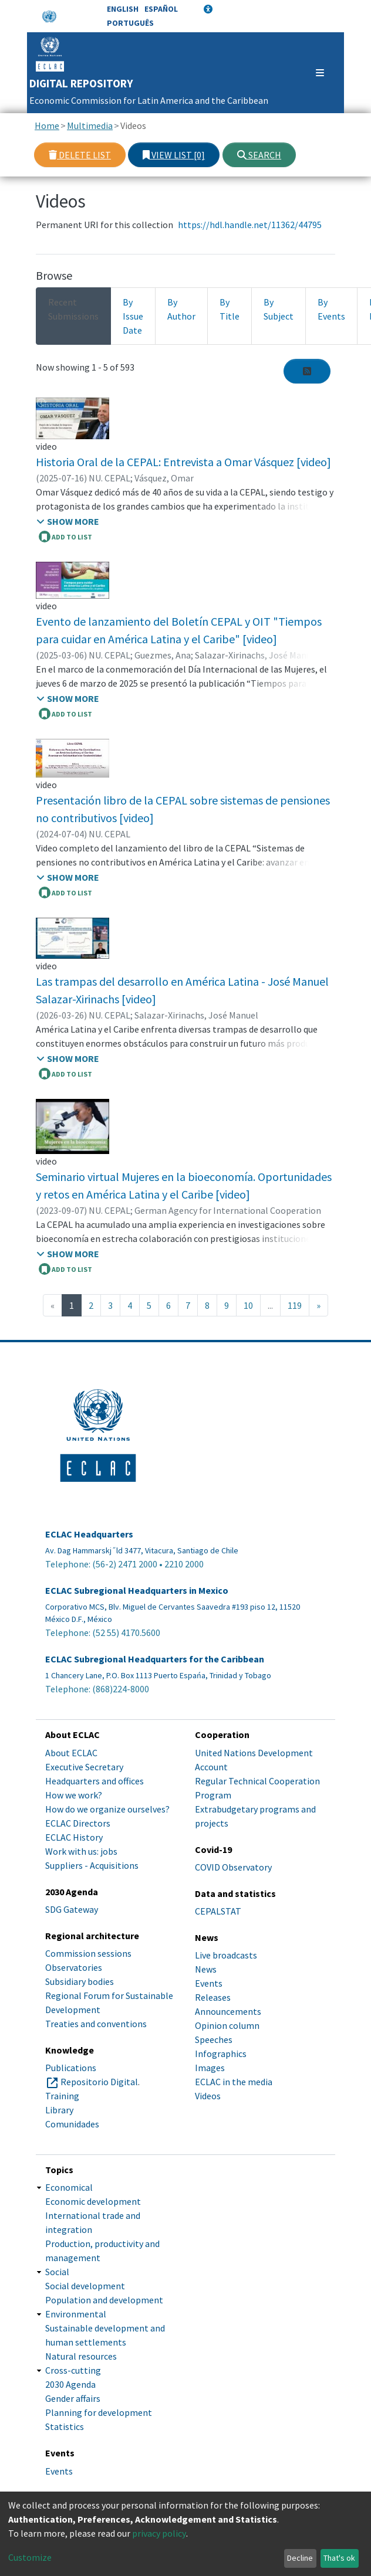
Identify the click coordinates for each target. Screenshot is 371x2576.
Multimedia (90, 125)
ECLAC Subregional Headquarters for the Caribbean (154, 1659)
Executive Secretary (84, 1767)
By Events (331, 309)
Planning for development (98, 2412)
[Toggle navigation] (314, 72)
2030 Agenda (70, 2384)
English (123, 9)
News (206, 1969)
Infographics (221, 2053)
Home (47, 125)
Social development (85, 2286)
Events (208, 1983)
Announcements (228, 2011)
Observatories (73, 1967)
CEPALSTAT (218, 1911)
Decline (300, 2558)
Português (130, 23)
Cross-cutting (73, 2370)
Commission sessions (88, 1953)
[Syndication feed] (307, 371)
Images (210, 2067)
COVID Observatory (233, 1867)
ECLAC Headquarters (89, 1534)
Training (62, 2096)
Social (57, 2272)
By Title (230, 309)
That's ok (339, 2558)
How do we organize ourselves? (107, 1809)
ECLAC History (74, 1837)
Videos (208, 2096)
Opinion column (227, 2025)
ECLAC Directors (77, 1823)
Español (161, 9)
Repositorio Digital (99, 2082)
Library (59, 2110)
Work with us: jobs (81, 1851)
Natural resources (81, 2356)
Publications (70, 2067)
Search (259, 155)
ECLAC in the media (233, 2082)
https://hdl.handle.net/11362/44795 (250, 224)
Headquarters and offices (94, 1781)
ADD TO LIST (65, 536)
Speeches (213, 2039)
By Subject (279, 309)
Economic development (93, 2201)
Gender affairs (72, 2398)
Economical (69, 2187)
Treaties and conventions (96, 2023)
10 (248, 1305)
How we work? (73, 1795)
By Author (181, 309)
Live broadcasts (226, 1955)
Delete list (80, 155)
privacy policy (159, 2533)
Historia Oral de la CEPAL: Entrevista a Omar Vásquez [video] (183, 461)
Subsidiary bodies (79, 1981)
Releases (213, 1997)
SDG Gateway (71, 1909)
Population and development (104, 2300)
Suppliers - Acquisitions (92, 1865)
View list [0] (174, 155)
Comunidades (72, 2124)
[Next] (318, 1305)
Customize (30, 2557)
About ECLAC (71, 1753)
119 (295, 1305)
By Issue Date (133, 316)
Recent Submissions (73, 309)
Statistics (64, 2426)
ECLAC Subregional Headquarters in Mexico (136, 1590)
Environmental (75, 2314)
